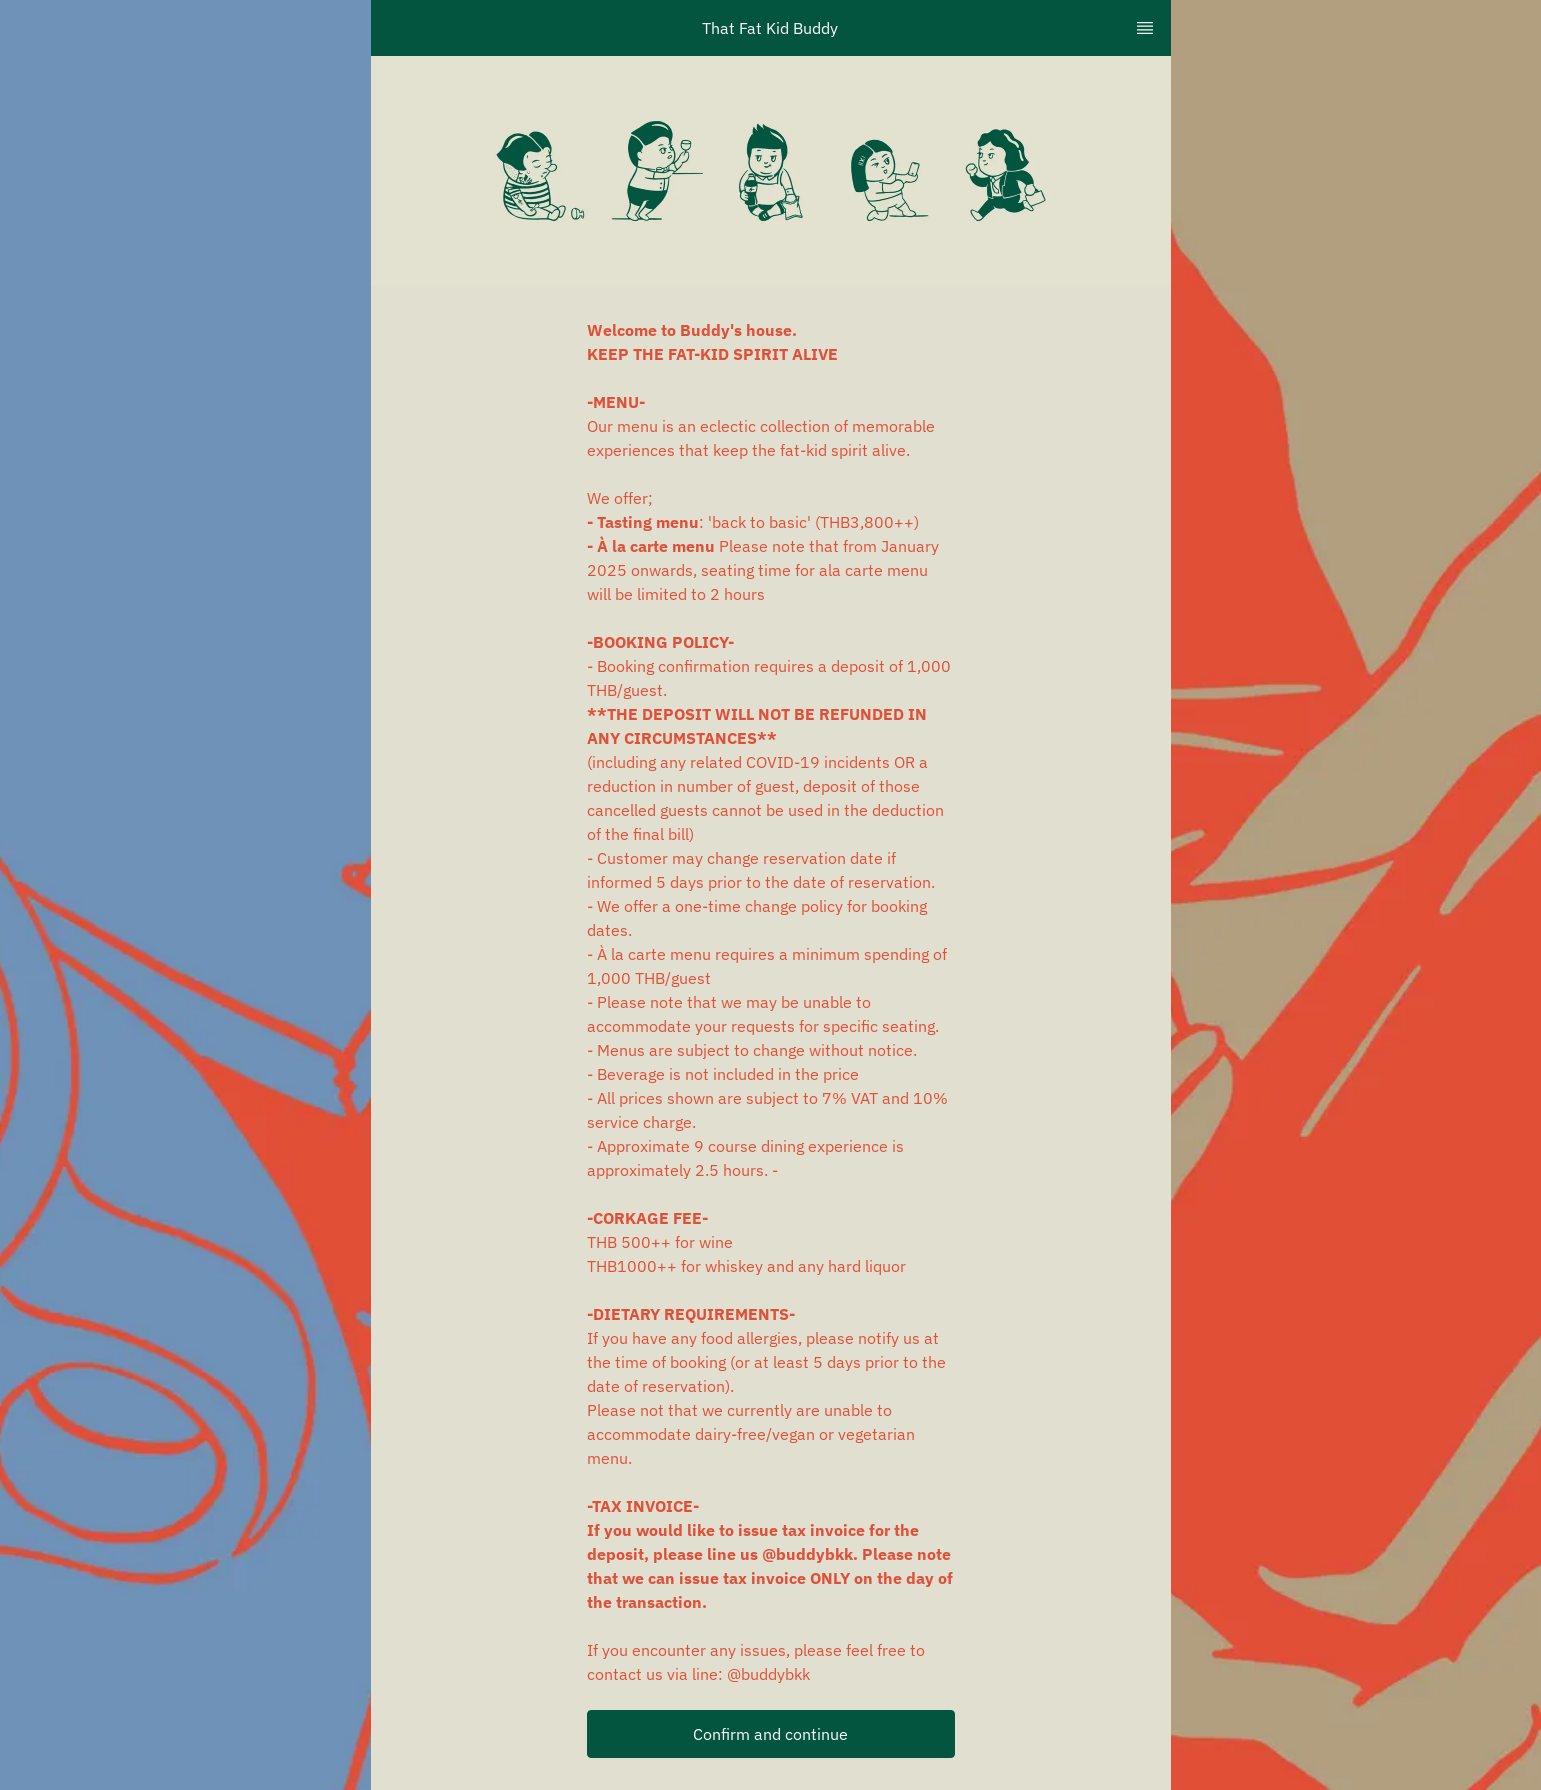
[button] (771, 1734)
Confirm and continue (770, 1734)
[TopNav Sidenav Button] (1145, 28)
